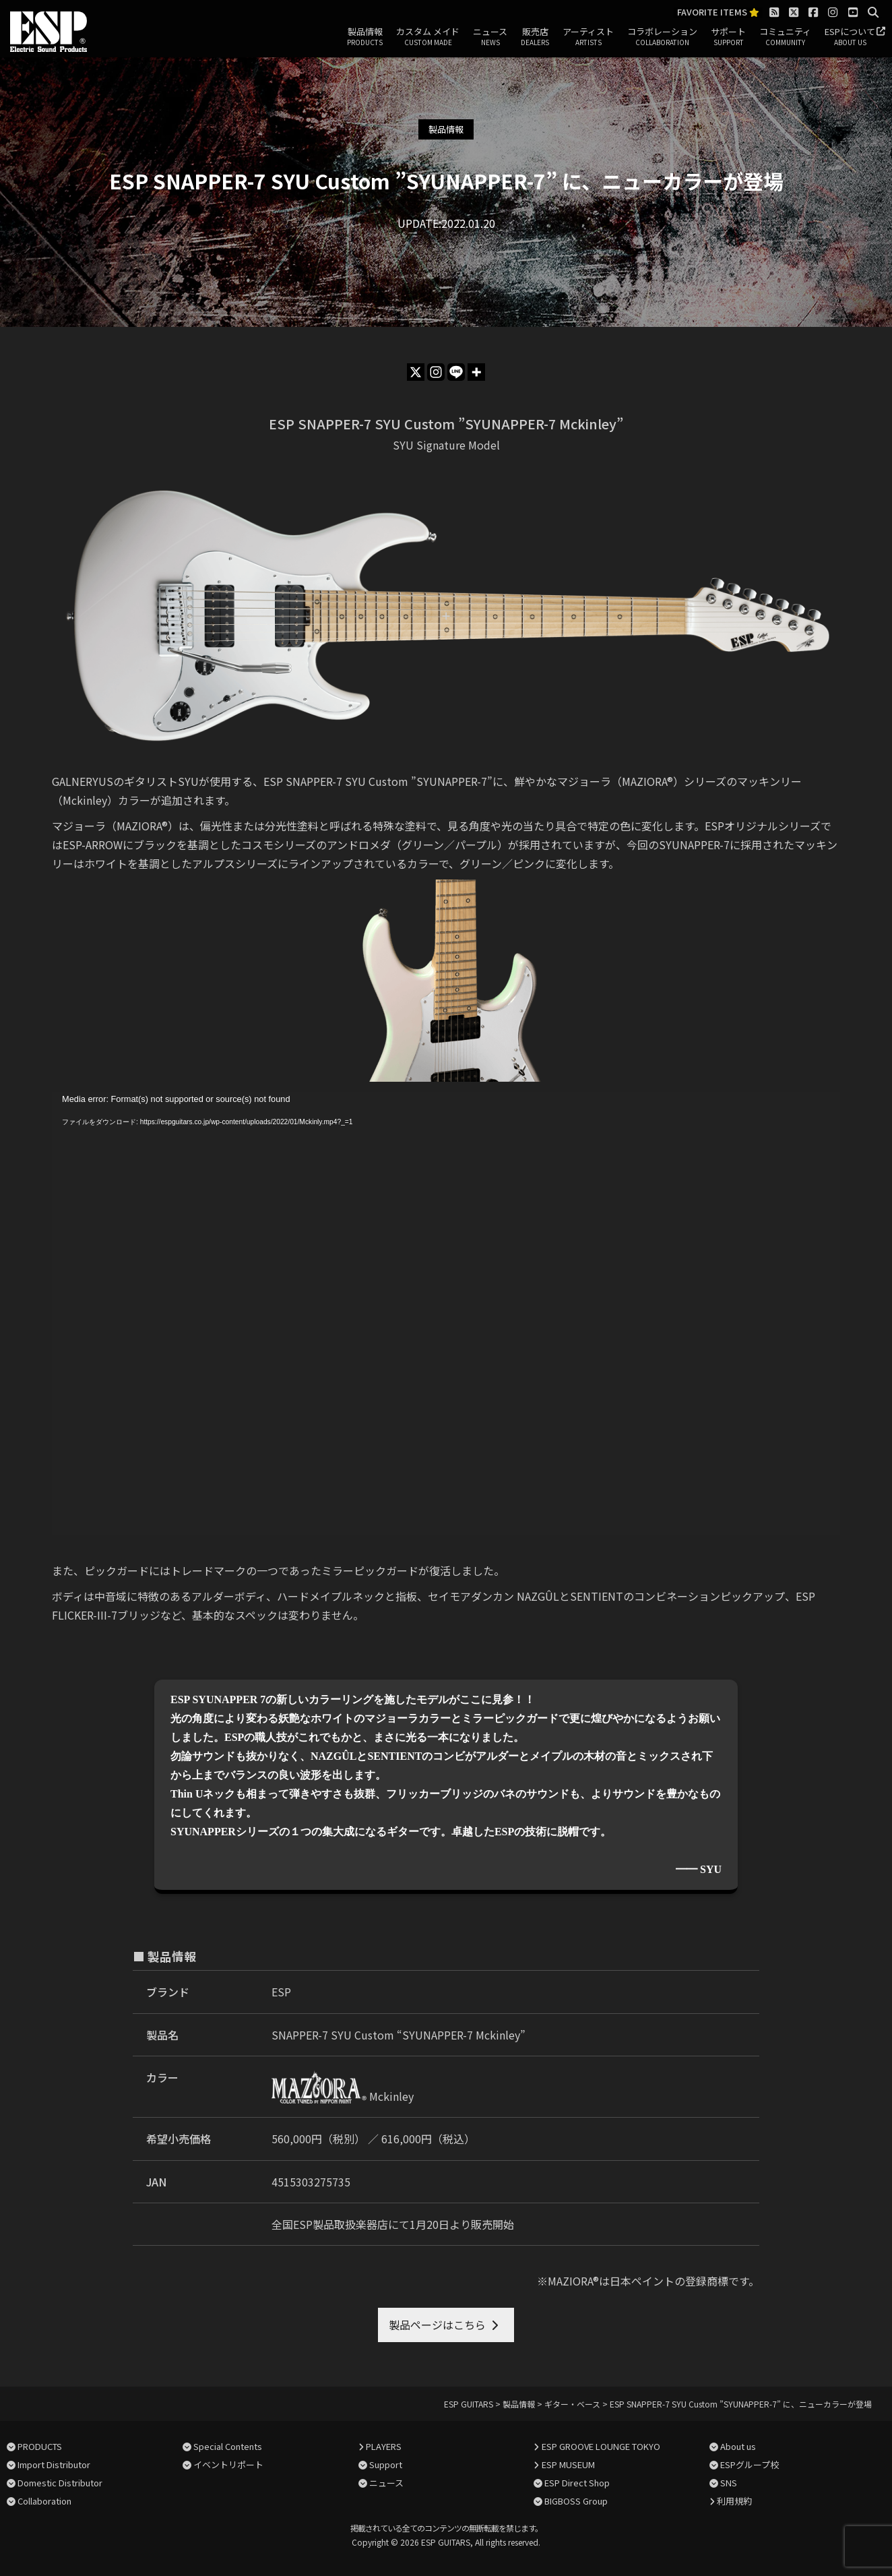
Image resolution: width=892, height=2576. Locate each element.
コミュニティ (785, 37)
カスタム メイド (427, 37)
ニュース (490, 37)
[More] (476, 372)
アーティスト (588, 37)
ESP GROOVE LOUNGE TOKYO (601, 2446)
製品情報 (365, 37)
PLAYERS (384, 2446)
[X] (415, 372)
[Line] (456, 372)
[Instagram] (436, 372)
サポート (728, 37)
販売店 (535, 37)
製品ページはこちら (437, 2325)
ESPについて (850, 37)
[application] (446, 1313)
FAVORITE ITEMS (718, 12)
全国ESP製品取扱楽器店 (330, 2224)
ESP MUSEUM (568, 2464)
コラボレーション (662, 37)
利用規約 (734, 2500)
